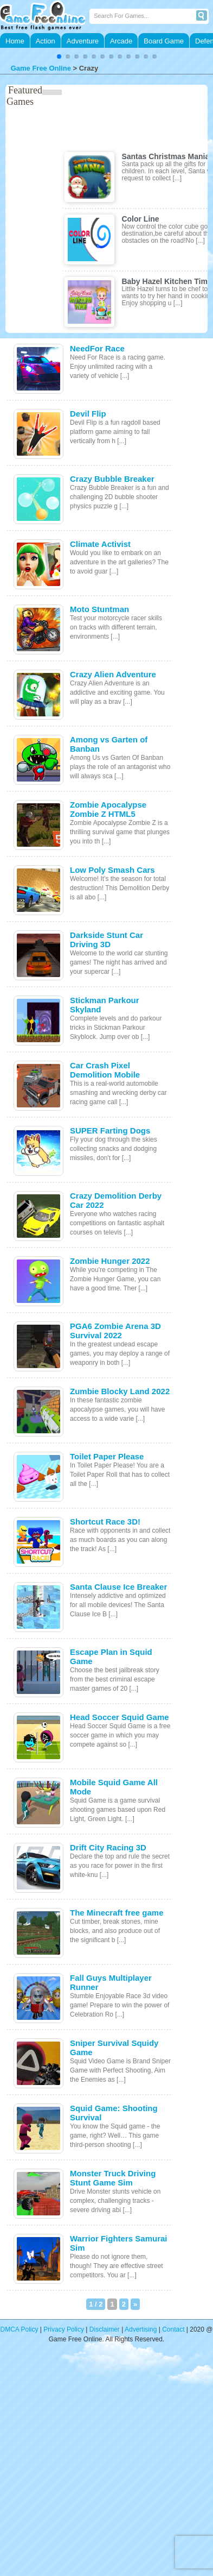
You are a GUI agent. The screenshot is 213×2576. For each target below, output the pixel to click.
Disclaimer (104, 2329)
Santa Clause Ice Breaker (118, 1586)
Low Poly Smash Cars (112, 869)
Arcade (121, 41)
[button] (59, 56)
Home (14, 41)
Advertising (141, 2329)
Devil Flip (88, 413)
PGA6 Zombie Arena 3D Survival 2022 (115, 1330)
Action (45, 41)
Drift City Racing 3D (108, 1847)
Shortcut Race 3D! (105, 1521)
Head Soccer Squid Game (119, 1717)
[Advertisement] (101, 2466)
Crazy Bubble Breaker (112, 478)
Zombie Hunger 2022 (110, 1260)
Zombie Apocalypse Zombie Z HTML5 (108, 809)
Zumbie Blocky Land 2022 (120, 1391)
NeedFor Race (97, 348)
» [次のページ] (135, 2304)
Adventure (83, 41)
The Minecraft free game (117, 1912)
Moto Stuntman (99, 609)
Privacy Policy (63, 2329)
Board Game (164, 41)
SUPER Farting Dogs (110, 1130)
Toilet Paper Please (107, 1456)
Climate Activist (100, 544)
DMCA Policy (19, 2329)
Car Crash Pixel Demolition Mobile (105, 1070)
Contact (173, 2329)
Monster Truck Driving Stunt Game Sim (113, 2178)
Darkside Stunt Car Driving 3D (106, 939)
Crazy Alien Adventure (113, 674)
